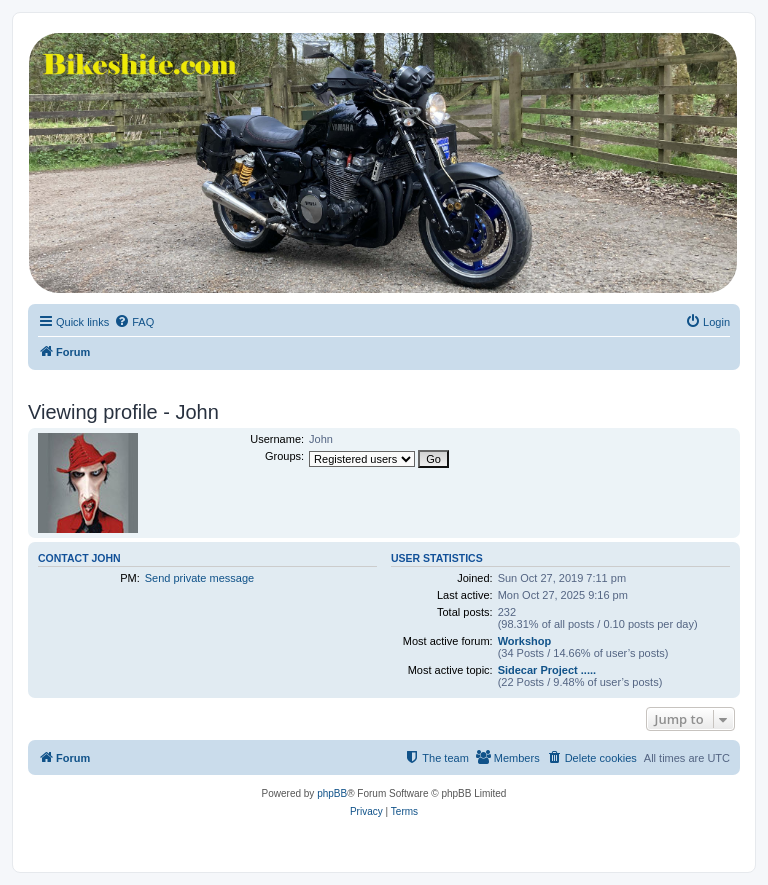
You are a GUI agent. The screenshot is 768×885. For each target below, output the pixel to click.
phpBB (332, 793)
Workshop (525, 641)
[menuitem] (134, 322)
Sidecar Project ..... (547, 670)
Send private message (199, 578)
